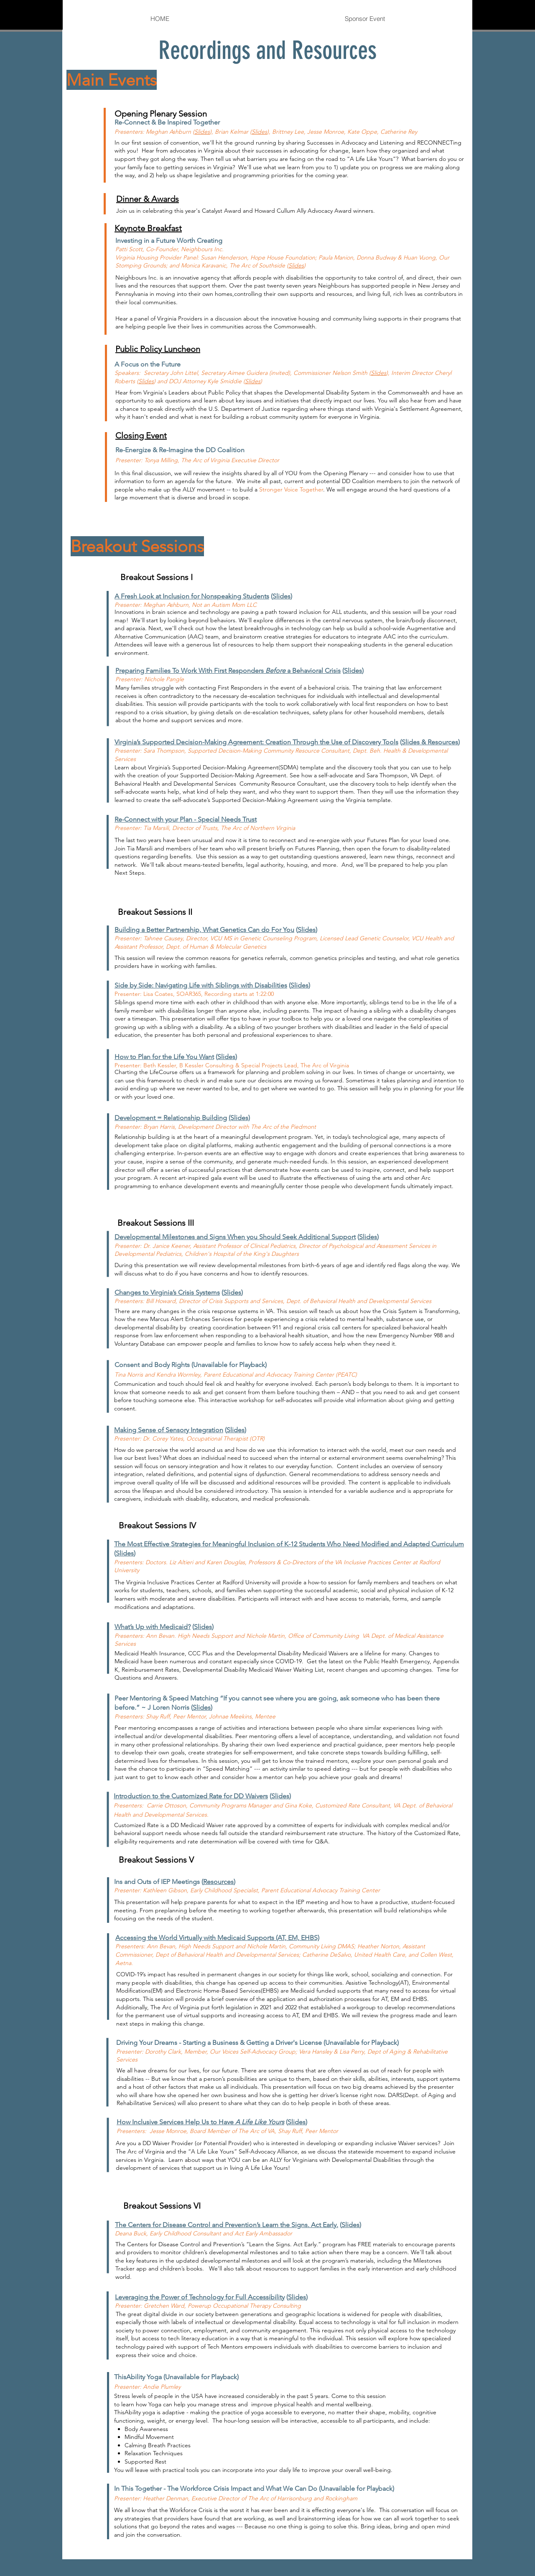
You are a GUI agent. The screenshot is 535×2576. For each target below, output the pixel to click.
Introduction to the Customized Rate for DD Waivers (191, 1796)
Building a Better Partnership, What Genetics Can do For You (204, 930)
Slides (202, 131)
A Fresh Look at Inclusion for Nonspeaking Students (192, 596)
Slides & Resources (430, 742)
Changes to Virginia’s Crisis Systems (167, 1292)
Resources (218, 1882)
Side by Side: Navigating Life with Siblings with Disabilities (201, 985)
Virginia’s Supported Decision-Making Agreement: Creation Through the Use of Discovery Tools (256, 742)
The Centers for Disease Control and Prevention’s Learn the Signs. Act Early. (226, 2225)
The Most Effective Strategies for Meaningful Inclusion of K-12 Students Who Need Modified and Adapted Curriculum (289, 1544)
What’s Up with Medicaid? (153, 1627)
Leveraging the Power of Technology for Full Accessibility (200, 2297)
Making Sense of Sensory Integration (168, 1430)
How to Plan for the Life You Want (164, 1057)
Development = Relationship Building (171, 1118)
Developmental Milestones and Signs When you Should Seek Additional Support (235, 1237)
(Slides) (239, 1118)
